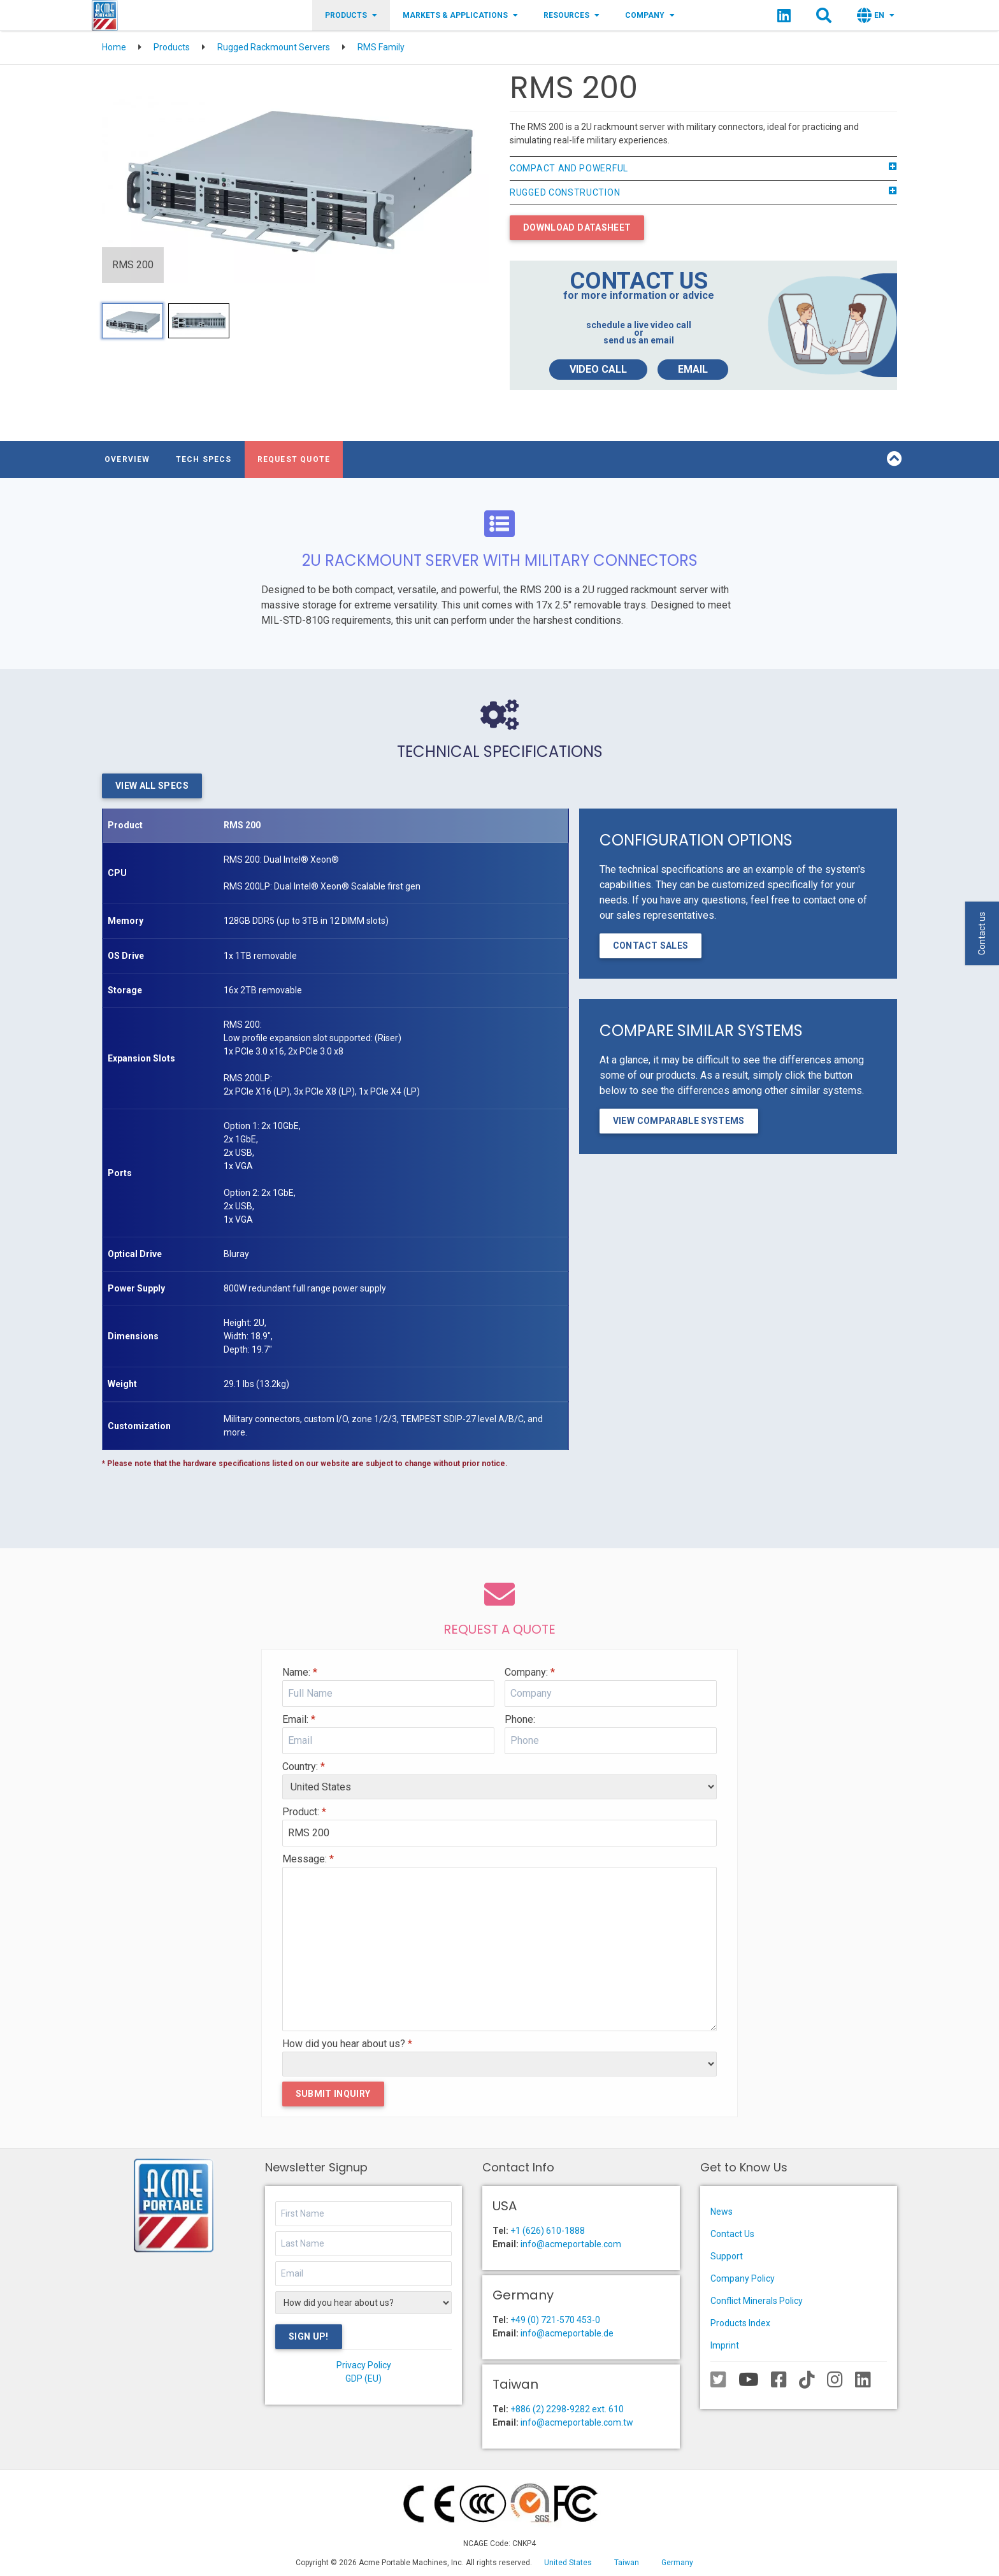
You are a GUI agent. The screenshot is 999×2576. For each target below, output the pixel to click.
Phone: (520, 1719)
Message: (308, 1859)
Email (693, 369)
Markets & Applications (460, 15)
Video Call (598, 369)
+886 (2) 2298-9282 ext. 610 (567, 2409)
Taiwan (626, 2562)
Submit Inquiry (333, 2094)
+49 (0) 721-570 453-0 (555, 2320)
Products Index (740, 2323)
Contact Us (732, 2234)
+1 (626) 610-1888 (547, 2231)
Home (114, 47)
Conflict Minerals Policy (756, 2301)
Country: (303, 1766)
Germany (677, 2562)
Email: (298, 1719)
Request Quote (294, 459)
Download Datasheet (577, 227)
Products (351, 15)
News (721, 2211)
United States (568, 2562)
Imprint (724, 2345)
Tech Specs (204, 459)
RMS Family (381, 47)
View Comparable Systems (679, 1121)
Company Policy (742, 2278)
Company (650, 15)
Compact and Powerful (703, 168)
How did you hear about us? (347, 2044)
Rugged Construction (703, 192)
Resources (571, 15)
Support (726, 2256)
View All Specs (152, 786)
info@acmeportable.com (571, 2244)
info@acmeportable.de (567, 2333)
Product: (304, 1812)
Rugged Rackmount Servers (273, 47)
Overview (127, 459)
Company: (530, 1672)
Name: (299, 1672)
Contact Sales (651, 945)
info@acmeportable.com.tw (577, 2422)
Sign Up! (309, 2336)
